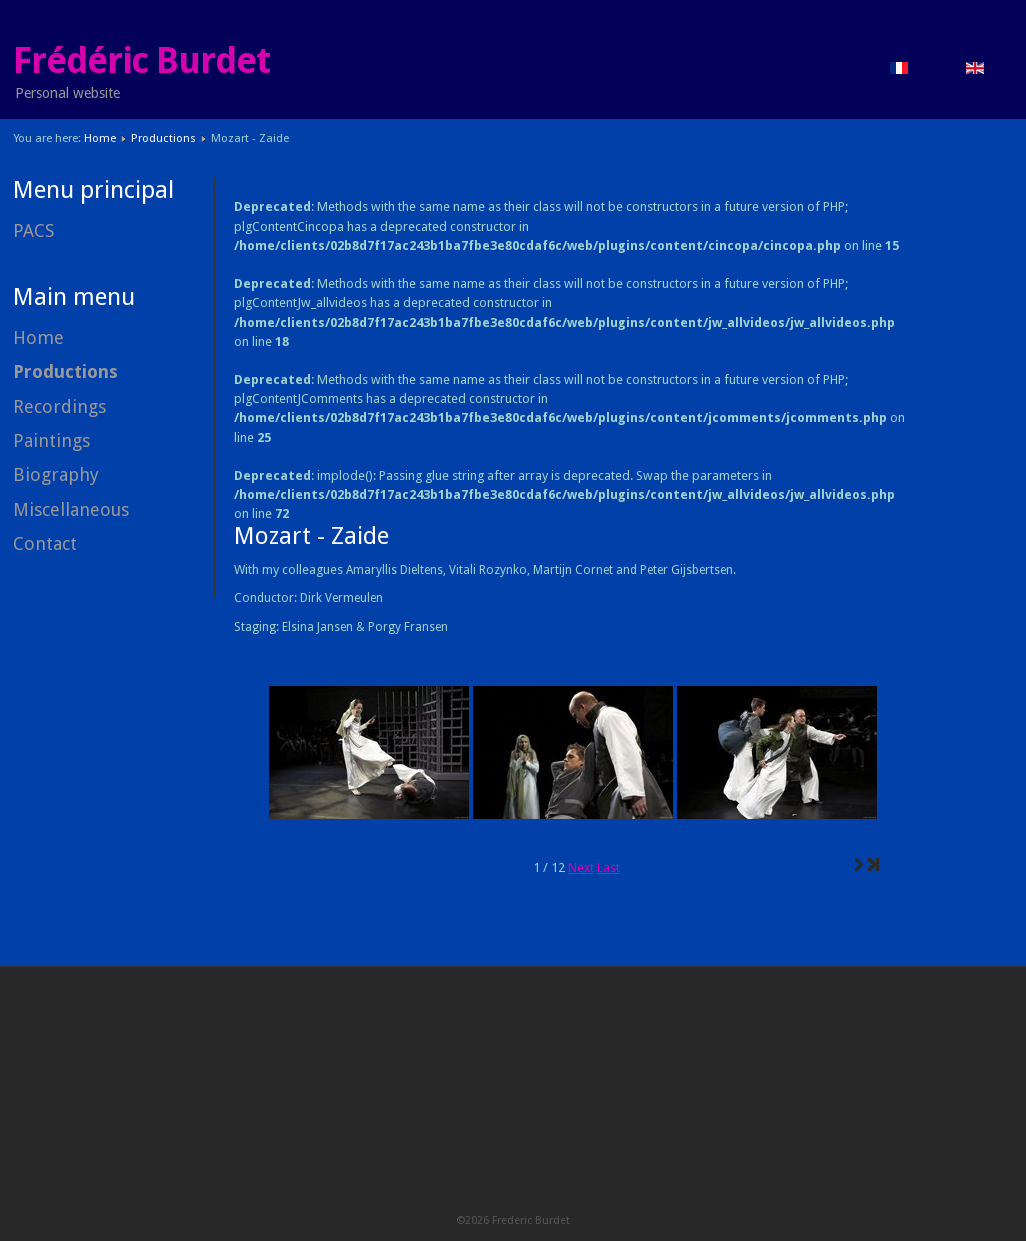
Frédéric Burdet (141, 61)
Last (608, 867)
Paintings (51, 440)
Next (581, 867)
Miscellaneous (71, 509)
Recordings (59, 406)
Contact (45, 543)
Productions (163, 138)
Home (100, 138)
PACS (33, 230)
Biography (56, 474)
